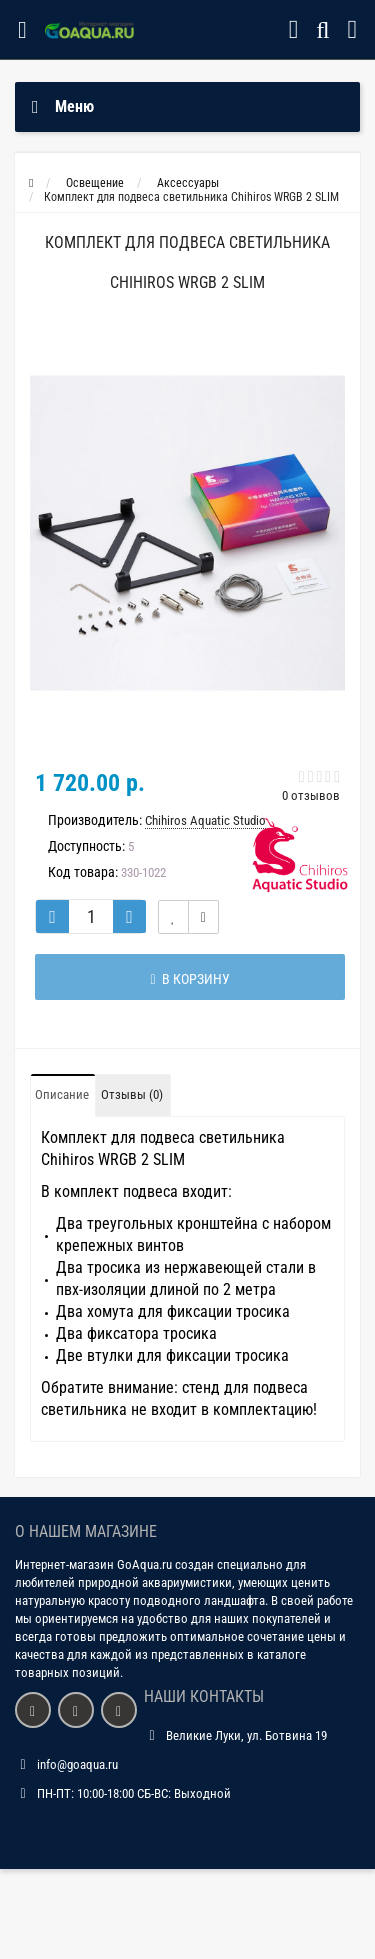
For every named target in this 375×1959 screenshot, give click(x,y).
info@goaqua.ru (77, 1764)
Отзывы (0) (132, 1094)
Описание (62, 1094)
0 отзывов (311, 795)
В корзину (189, 979)
